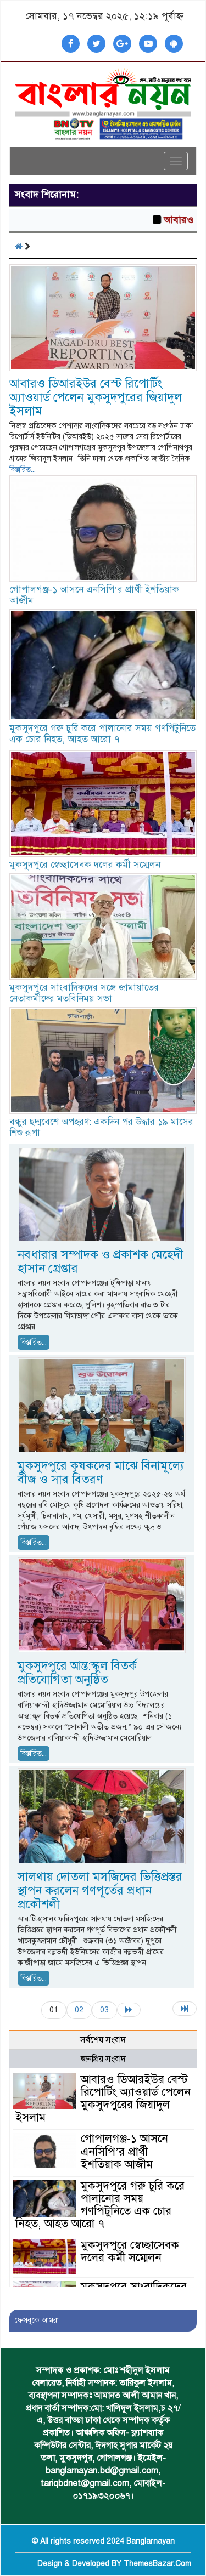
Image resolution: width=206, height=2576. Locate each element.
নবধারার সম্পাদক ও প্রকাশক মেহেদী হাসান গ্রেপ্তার (100, 1261)
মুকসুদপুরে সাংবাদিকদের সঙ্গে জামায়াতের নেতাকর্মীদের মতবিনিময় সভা (84, 993)
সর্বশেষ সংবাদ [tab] (103, 2039)
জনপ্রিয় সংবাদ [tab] (103, 2059)
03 (104, 2010)
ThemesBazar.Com (157, 2563)
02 (79, 2010)
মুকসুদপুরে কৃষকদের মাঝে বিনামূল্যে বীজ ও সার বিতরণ (101, 1472)
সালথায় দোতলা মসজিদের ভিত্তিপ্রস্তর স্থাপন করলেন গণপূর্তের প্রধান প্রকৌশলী (100, 1890)
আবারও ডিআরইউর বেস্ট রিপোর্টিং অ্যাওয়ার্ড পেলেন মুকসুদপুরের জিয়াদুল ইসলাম (95, 397)
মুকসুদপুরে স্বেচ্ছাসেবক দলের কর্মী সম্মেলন (84, 865)
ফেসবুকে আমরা (37, 2320)
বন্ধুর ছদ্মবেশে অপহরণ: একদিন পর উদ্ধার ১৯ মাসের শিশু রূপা (101, 1127)
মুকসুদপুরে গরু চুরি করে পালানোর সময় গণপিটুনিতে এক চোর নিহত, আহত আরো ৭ (102, 734)
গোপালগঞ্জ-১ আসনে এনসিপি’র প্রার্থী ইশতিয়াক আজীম (94, 595)
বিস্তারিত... (22, 469)
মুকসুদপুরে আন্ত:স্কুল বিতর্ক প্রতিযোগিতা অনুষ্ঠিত (77, 1672)
